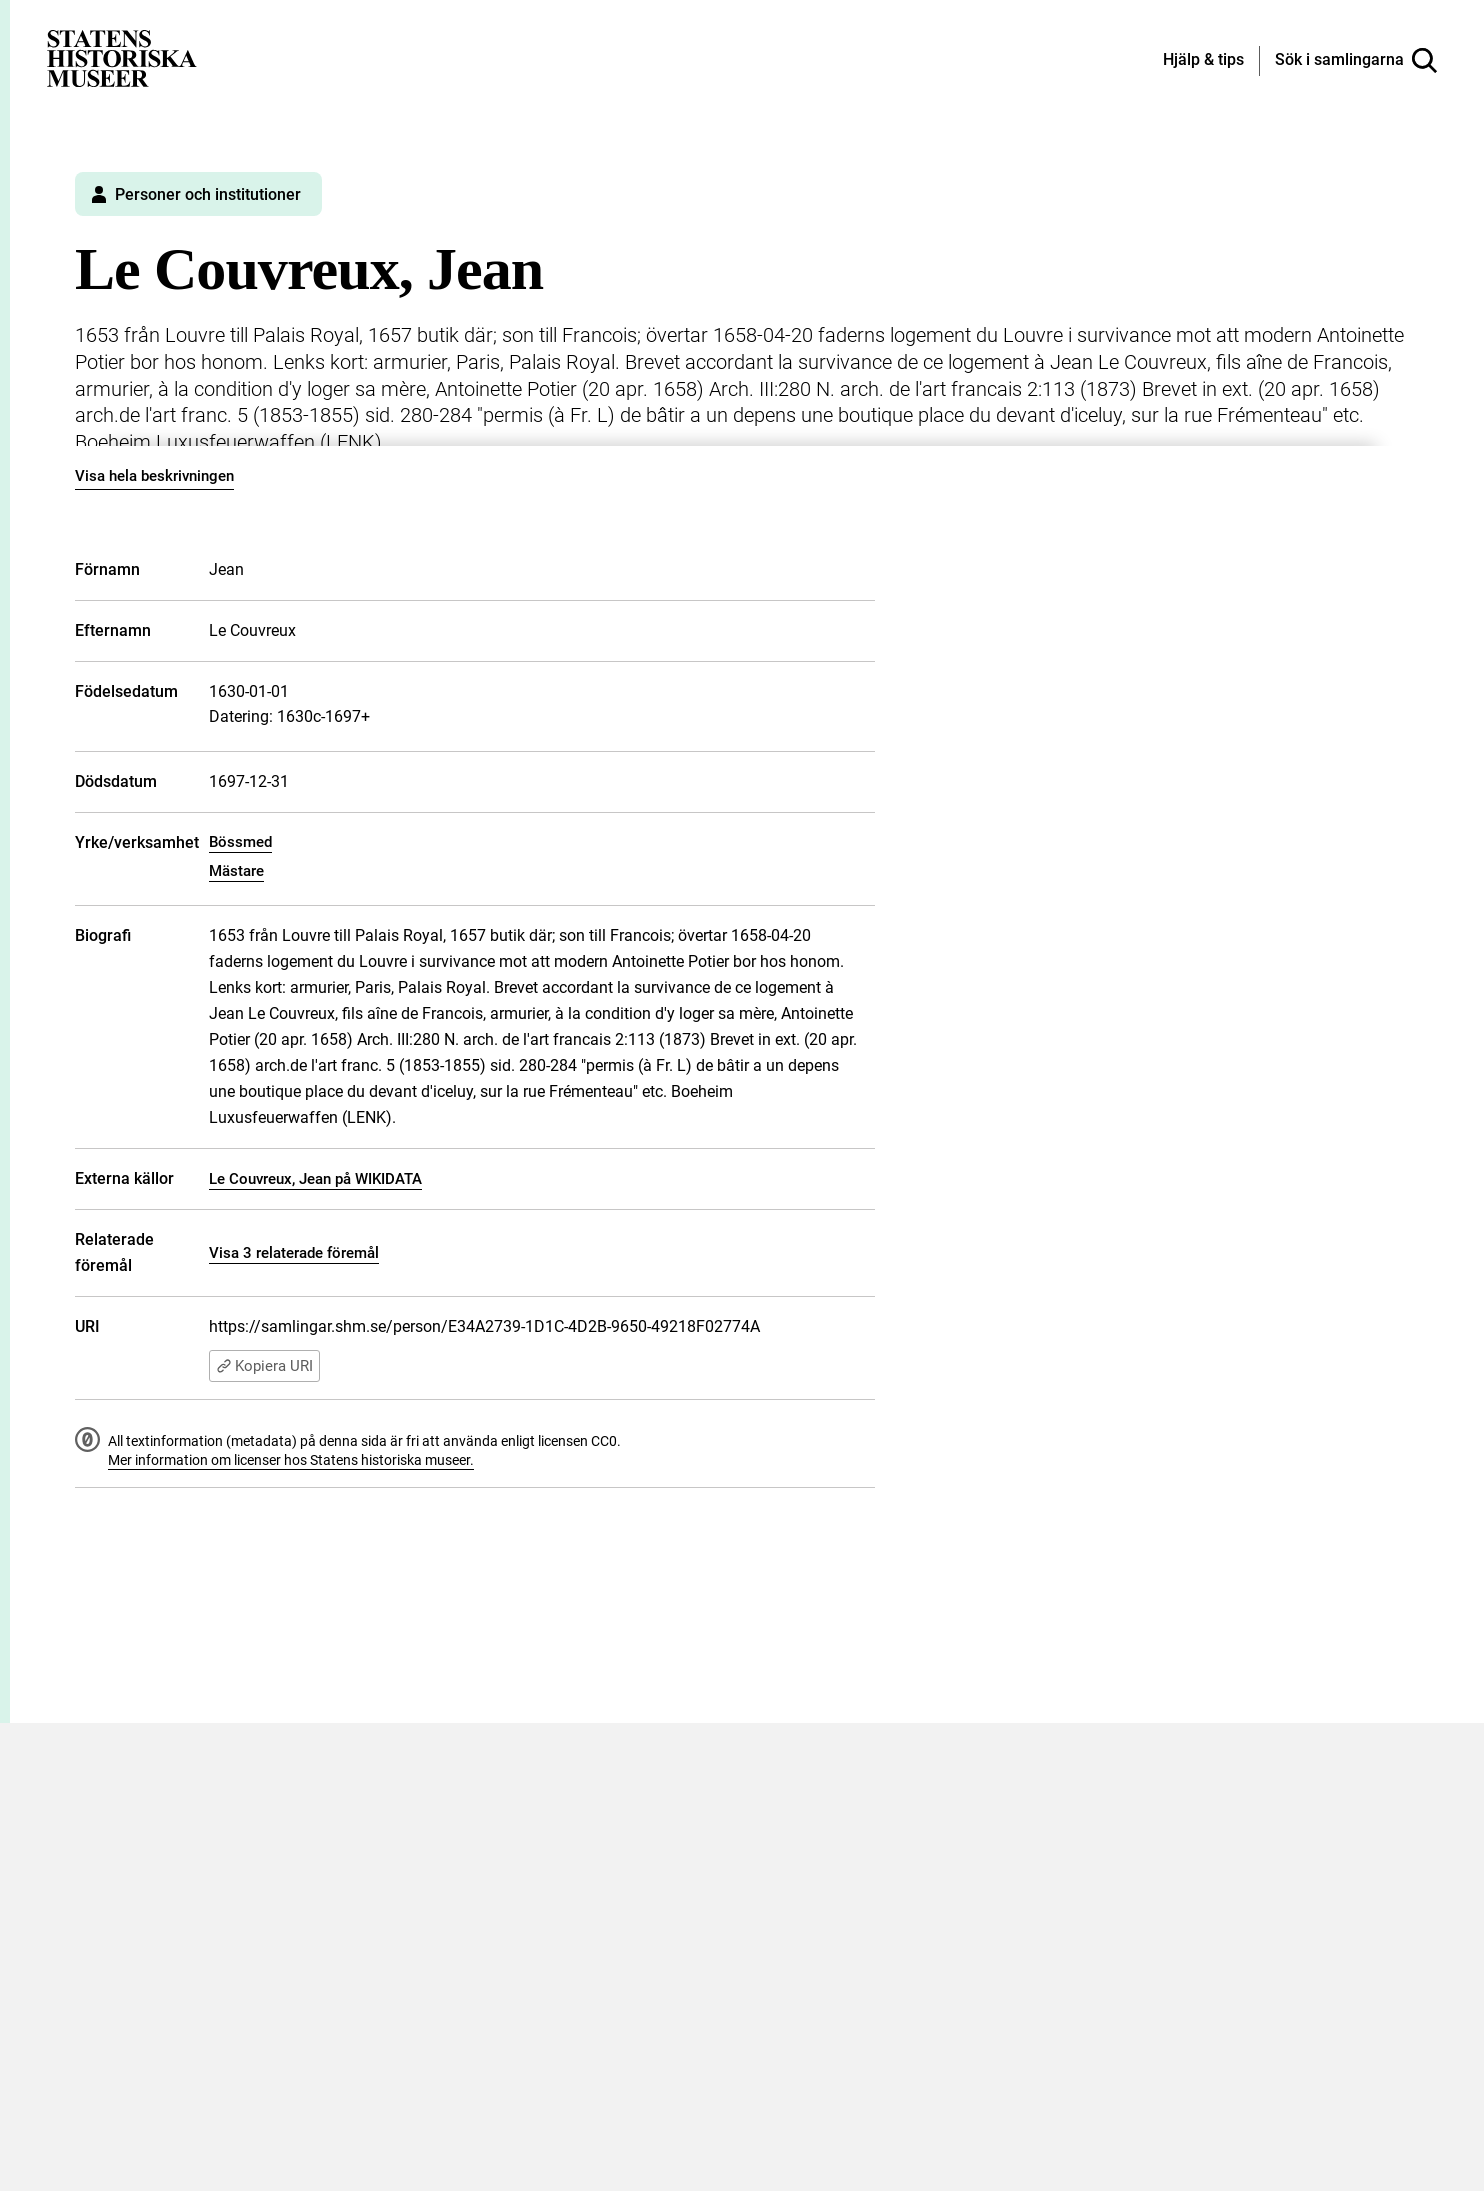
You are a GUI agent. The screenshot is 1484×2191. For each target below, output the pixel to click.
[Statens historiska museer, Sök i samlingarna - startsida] (122, 57)
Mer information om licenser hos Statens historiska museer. (291, 1460)
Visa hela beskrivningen (154, 476)
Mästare (236, 871)
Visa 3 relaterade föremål (294, 1253)
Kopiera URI (264, 1366)
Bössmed (240, 842)
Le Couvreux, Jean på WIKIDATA (315, 1179)
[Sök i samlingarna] (1356, 61)
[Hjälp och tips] (1203, 61)
